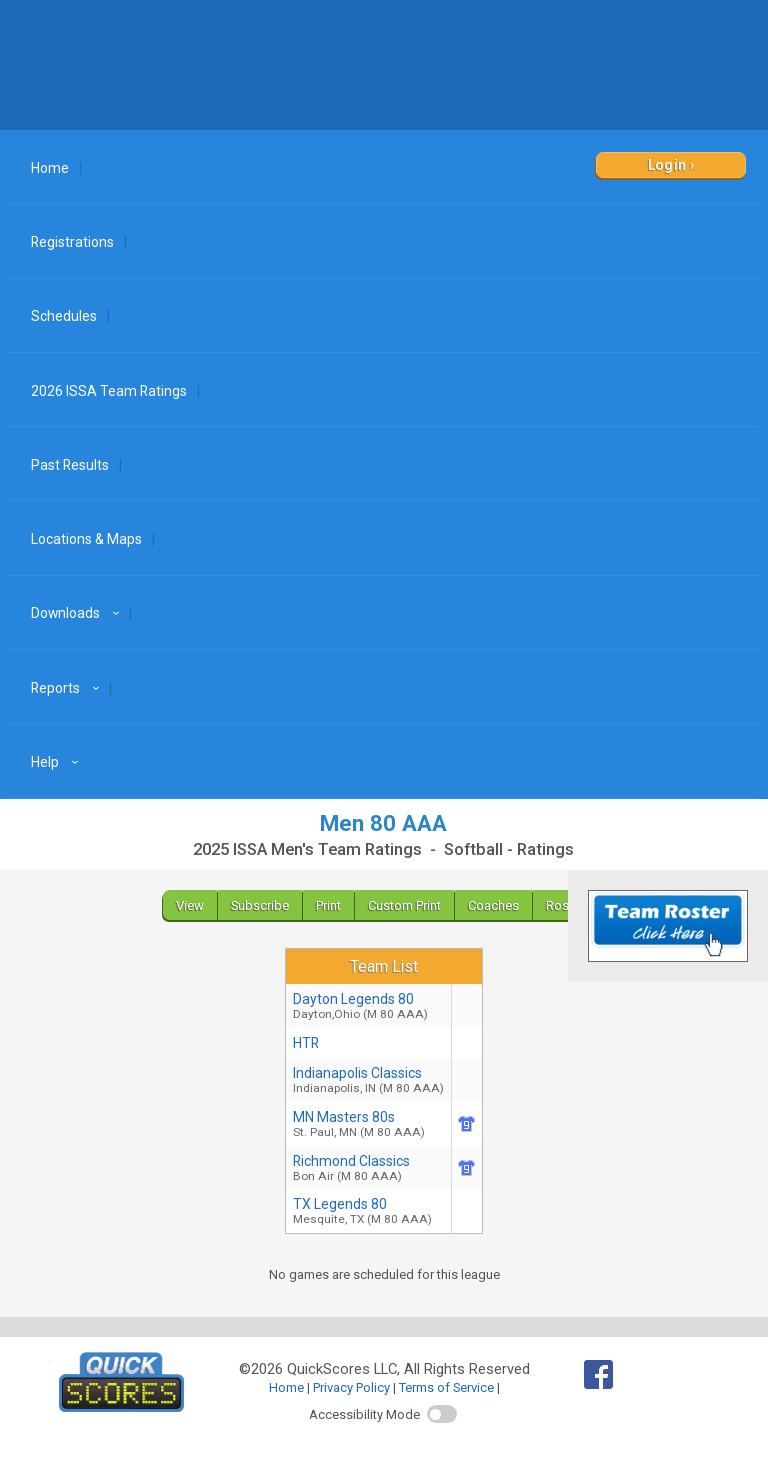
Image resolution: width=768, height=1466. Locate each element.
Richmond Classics (368, 1168)
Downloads (78, 613)
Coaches (493, 905)
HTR (306, 1043)
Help (57, 762)
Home (50, 168)
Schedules (64, 316)
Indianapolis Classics (368, 1080)
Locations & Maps (86, 539)
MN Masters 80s (368, 1124)
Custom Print (404, 905)
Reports (68, 688)
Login (667, 165)
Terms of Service (446, 1387)
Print (328, 905)
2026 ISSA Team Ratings (109, 391)
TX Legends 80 (368, 1211)
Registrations (72, 242)
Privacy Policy (351, 1387)
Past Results (70, 465)
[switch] (442, 1414)
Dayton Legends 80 (368, 1006)
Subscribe (260, 905)
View (190, 905)
